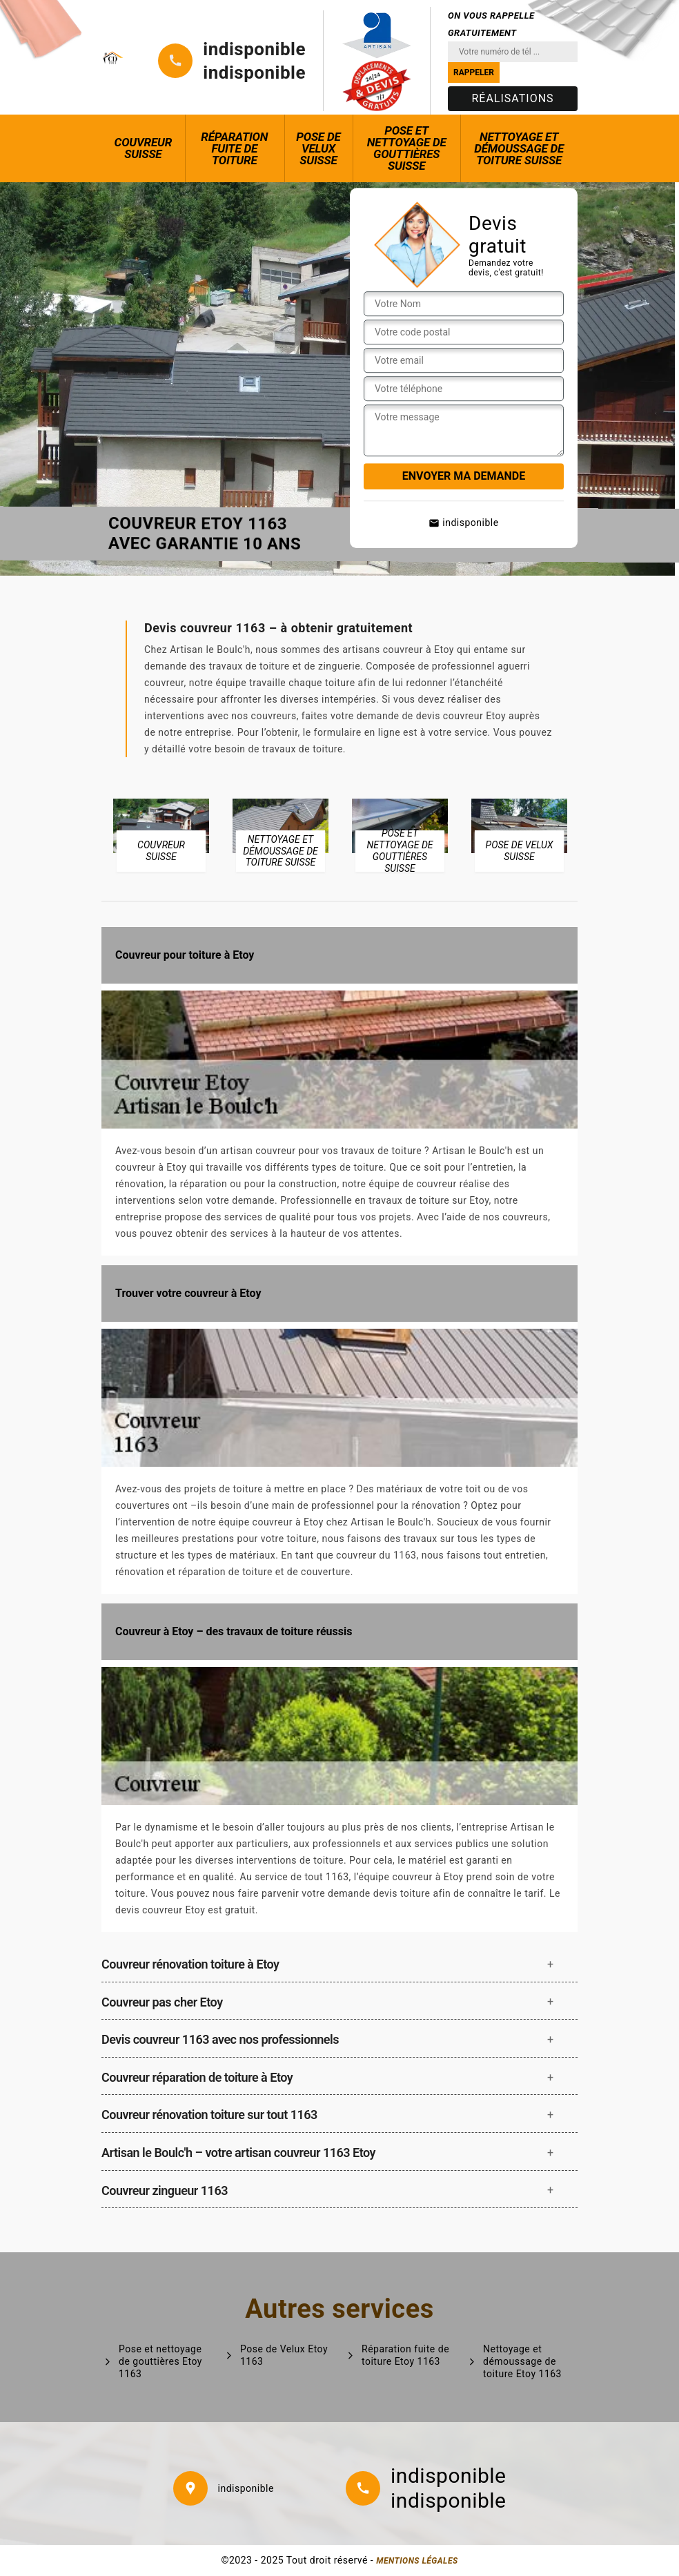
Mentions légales (416, 2561)
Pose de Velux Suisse (318, 148)
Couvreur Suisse (144, 148)
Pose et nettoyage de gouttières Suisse (406, 148)
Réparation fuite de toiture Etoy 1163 (405, 2355)
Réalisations (512, 98)
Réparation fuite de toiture (234, 148)
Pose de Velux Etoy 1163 (284, 2355)
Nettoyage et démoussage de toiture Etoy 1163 (522, 2361)
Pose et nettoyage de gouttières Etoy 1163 (160, 2361)
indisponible (254, 49)
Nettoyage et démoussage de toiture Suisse (519, 148)
